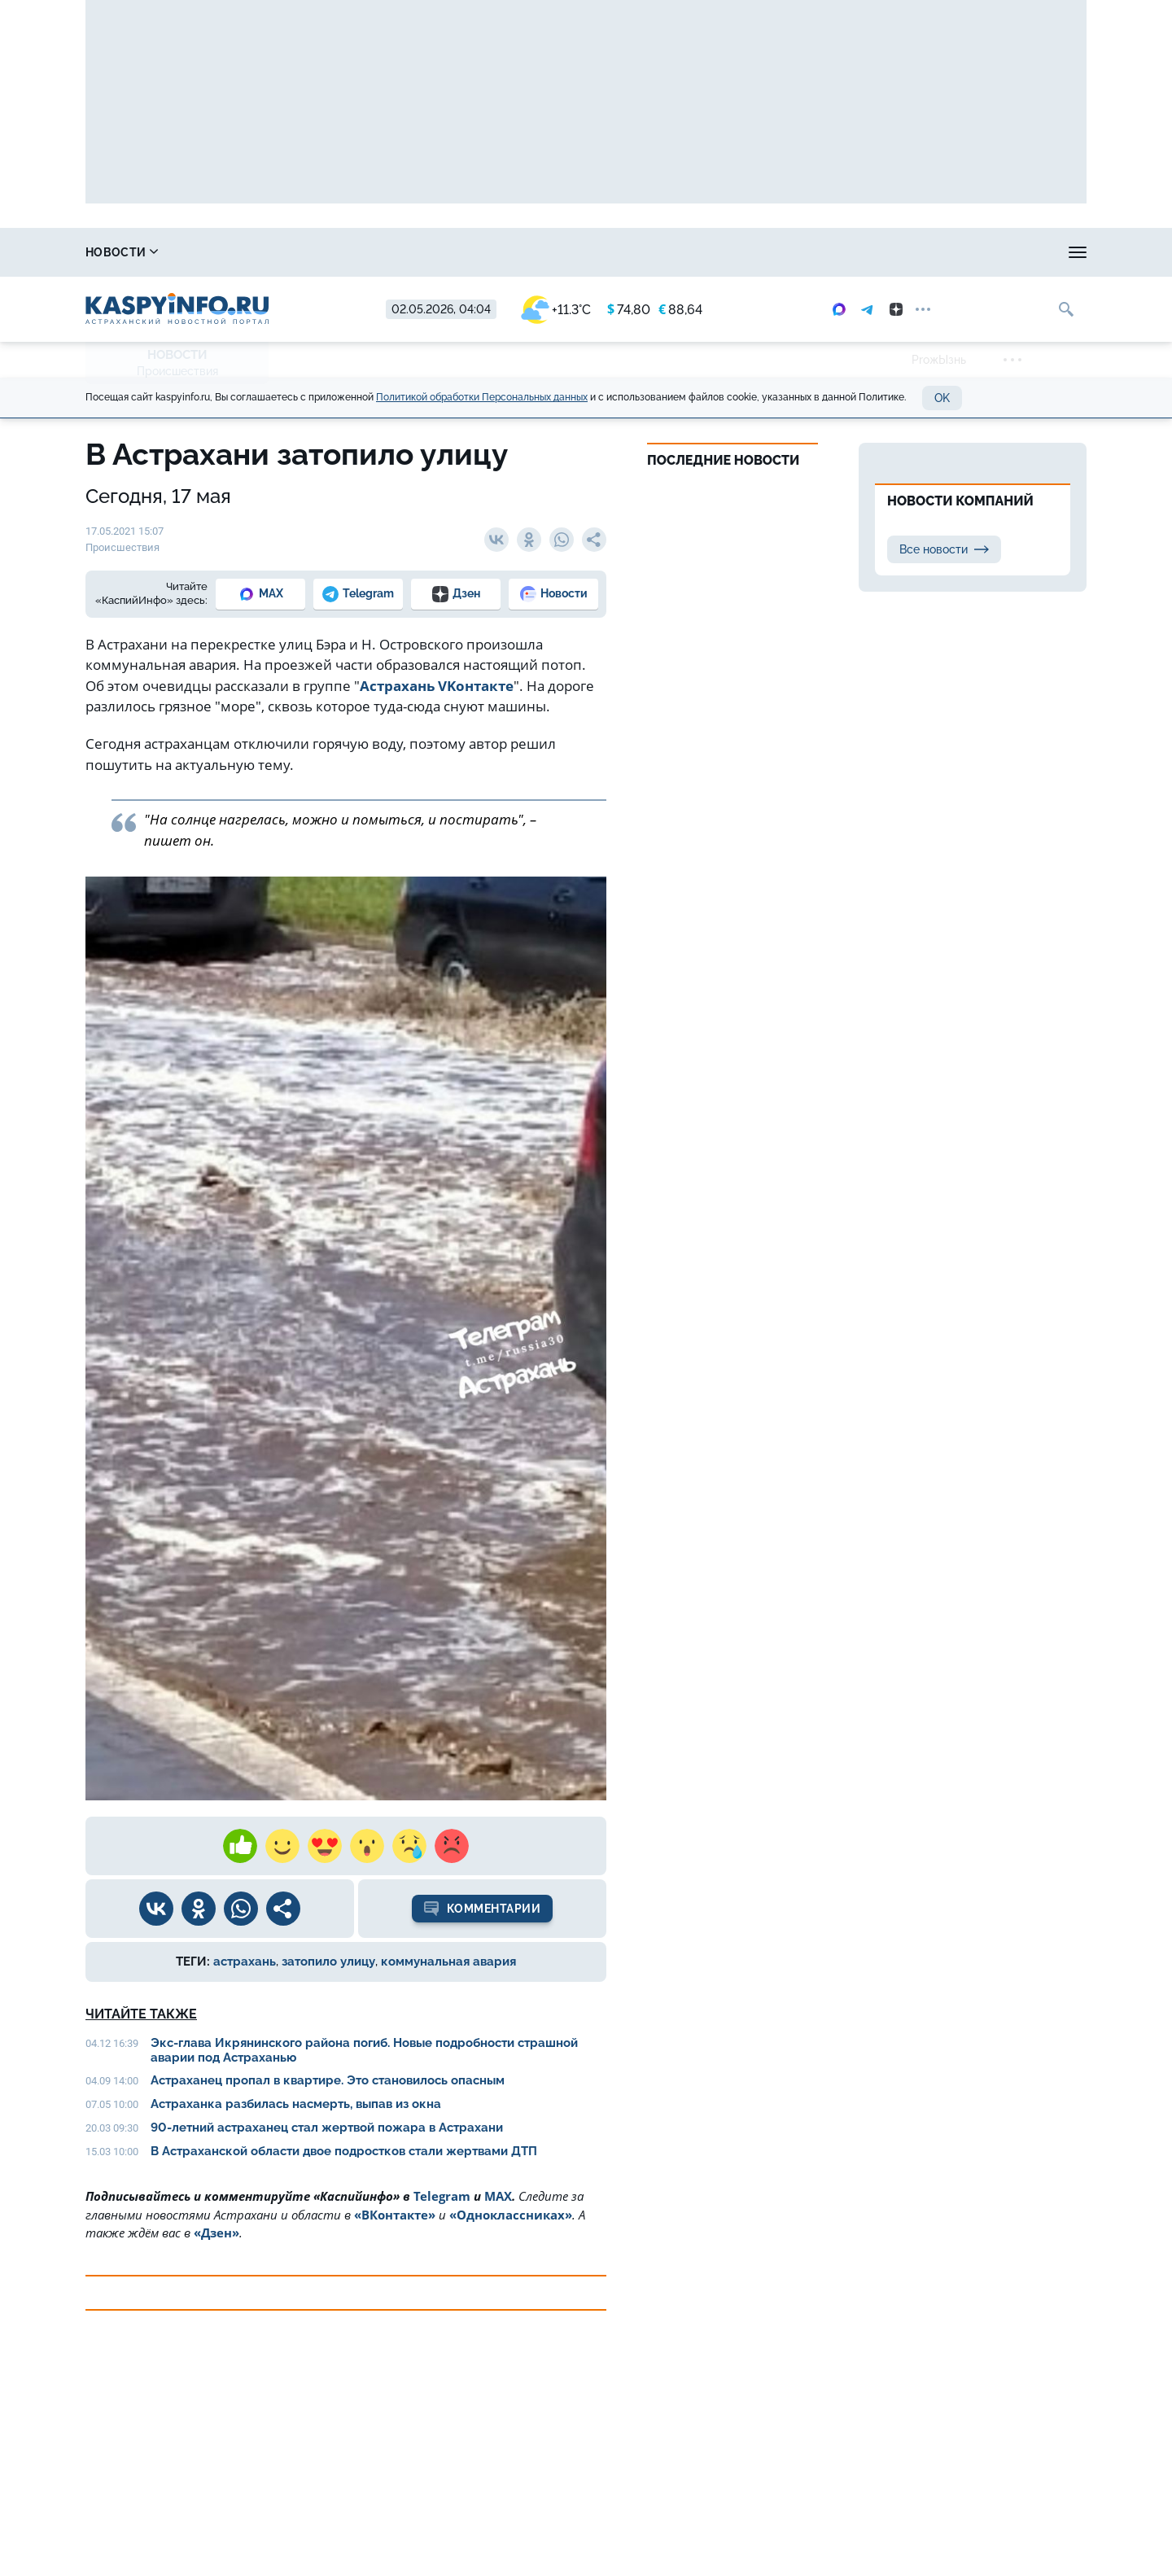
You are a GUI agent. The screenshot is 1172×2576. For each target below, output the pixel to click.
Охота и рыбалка (383, 252)
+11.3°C (556, 309)
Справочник (242, 252)
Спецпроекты (670, 252)
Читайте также (141, 2014)
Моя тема (937, 252)
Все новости (944, 549)
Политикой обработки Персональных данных (482, 397)
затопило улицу (328, 1961)
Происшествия (177, 371)
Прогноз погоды (532, 252)
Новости (121, 252)
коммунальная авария (448, 1961)
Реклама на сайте (811, 252)
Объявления (1046, 252)
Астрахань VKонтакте (437, 685)
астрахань (244, 1961)
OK (942, 398)
